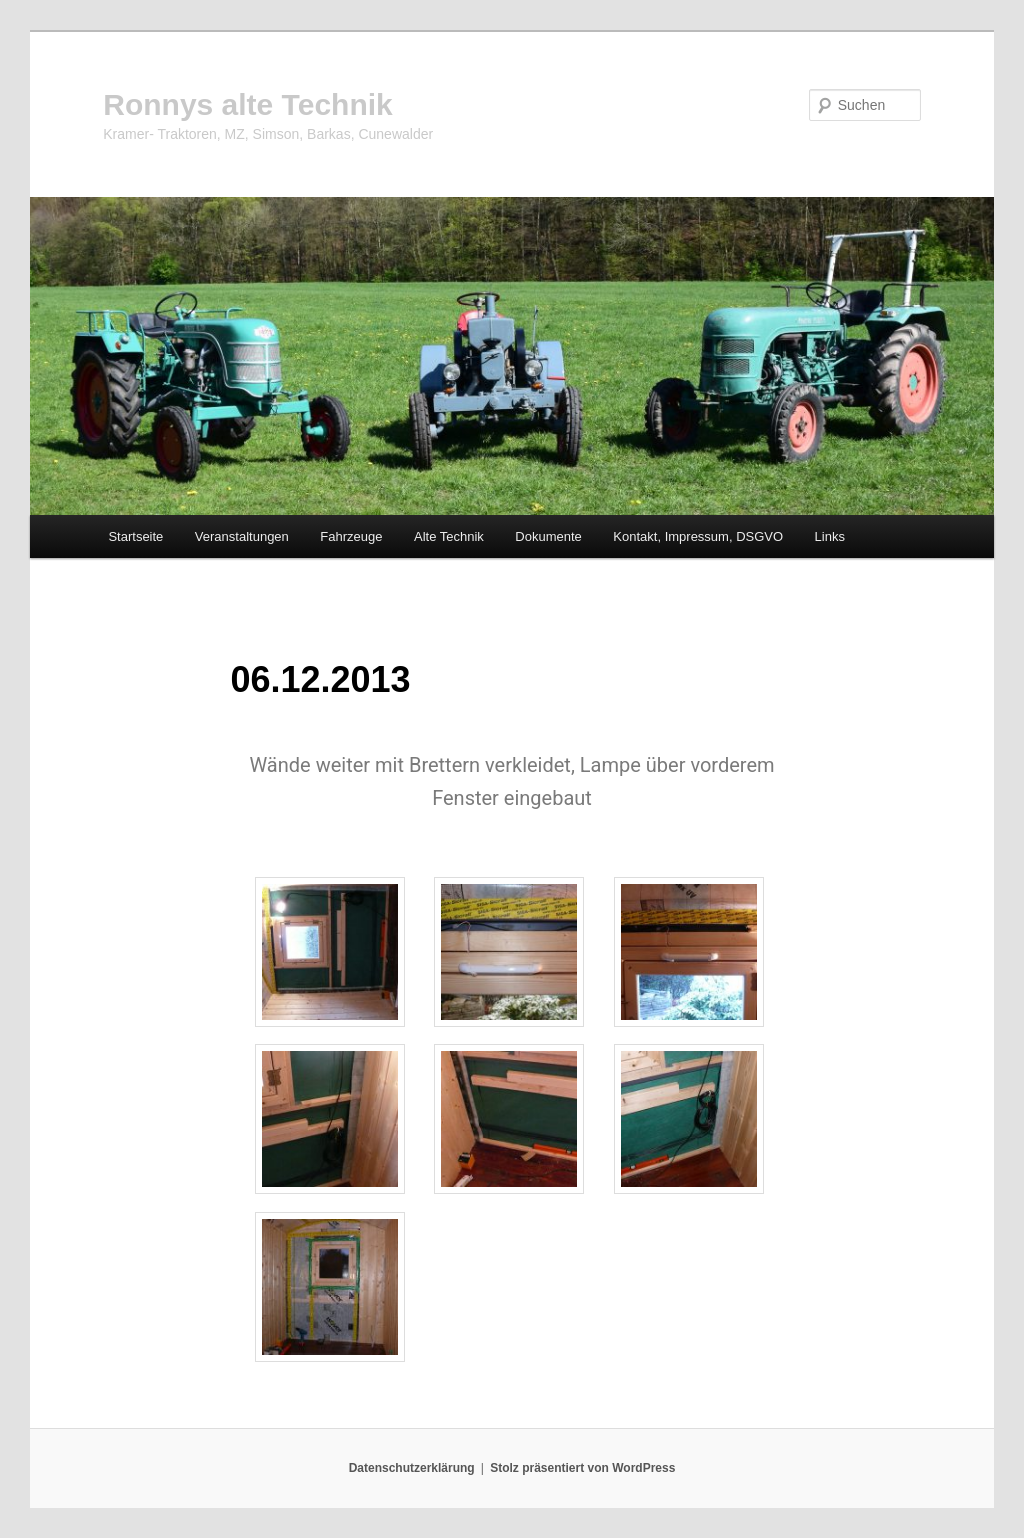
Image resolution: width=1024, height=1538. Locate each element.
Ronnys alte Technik (248, 104)
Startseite (135, 536)
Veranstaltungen (242, 536)
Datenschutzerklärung (412, 1468)
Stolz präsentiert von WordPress (582, 1468)
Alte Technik (449, 536)
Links (830, 536)
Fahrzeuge (351, 536)
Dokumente (548, 536)
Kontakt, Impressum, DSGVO (698, 536)
